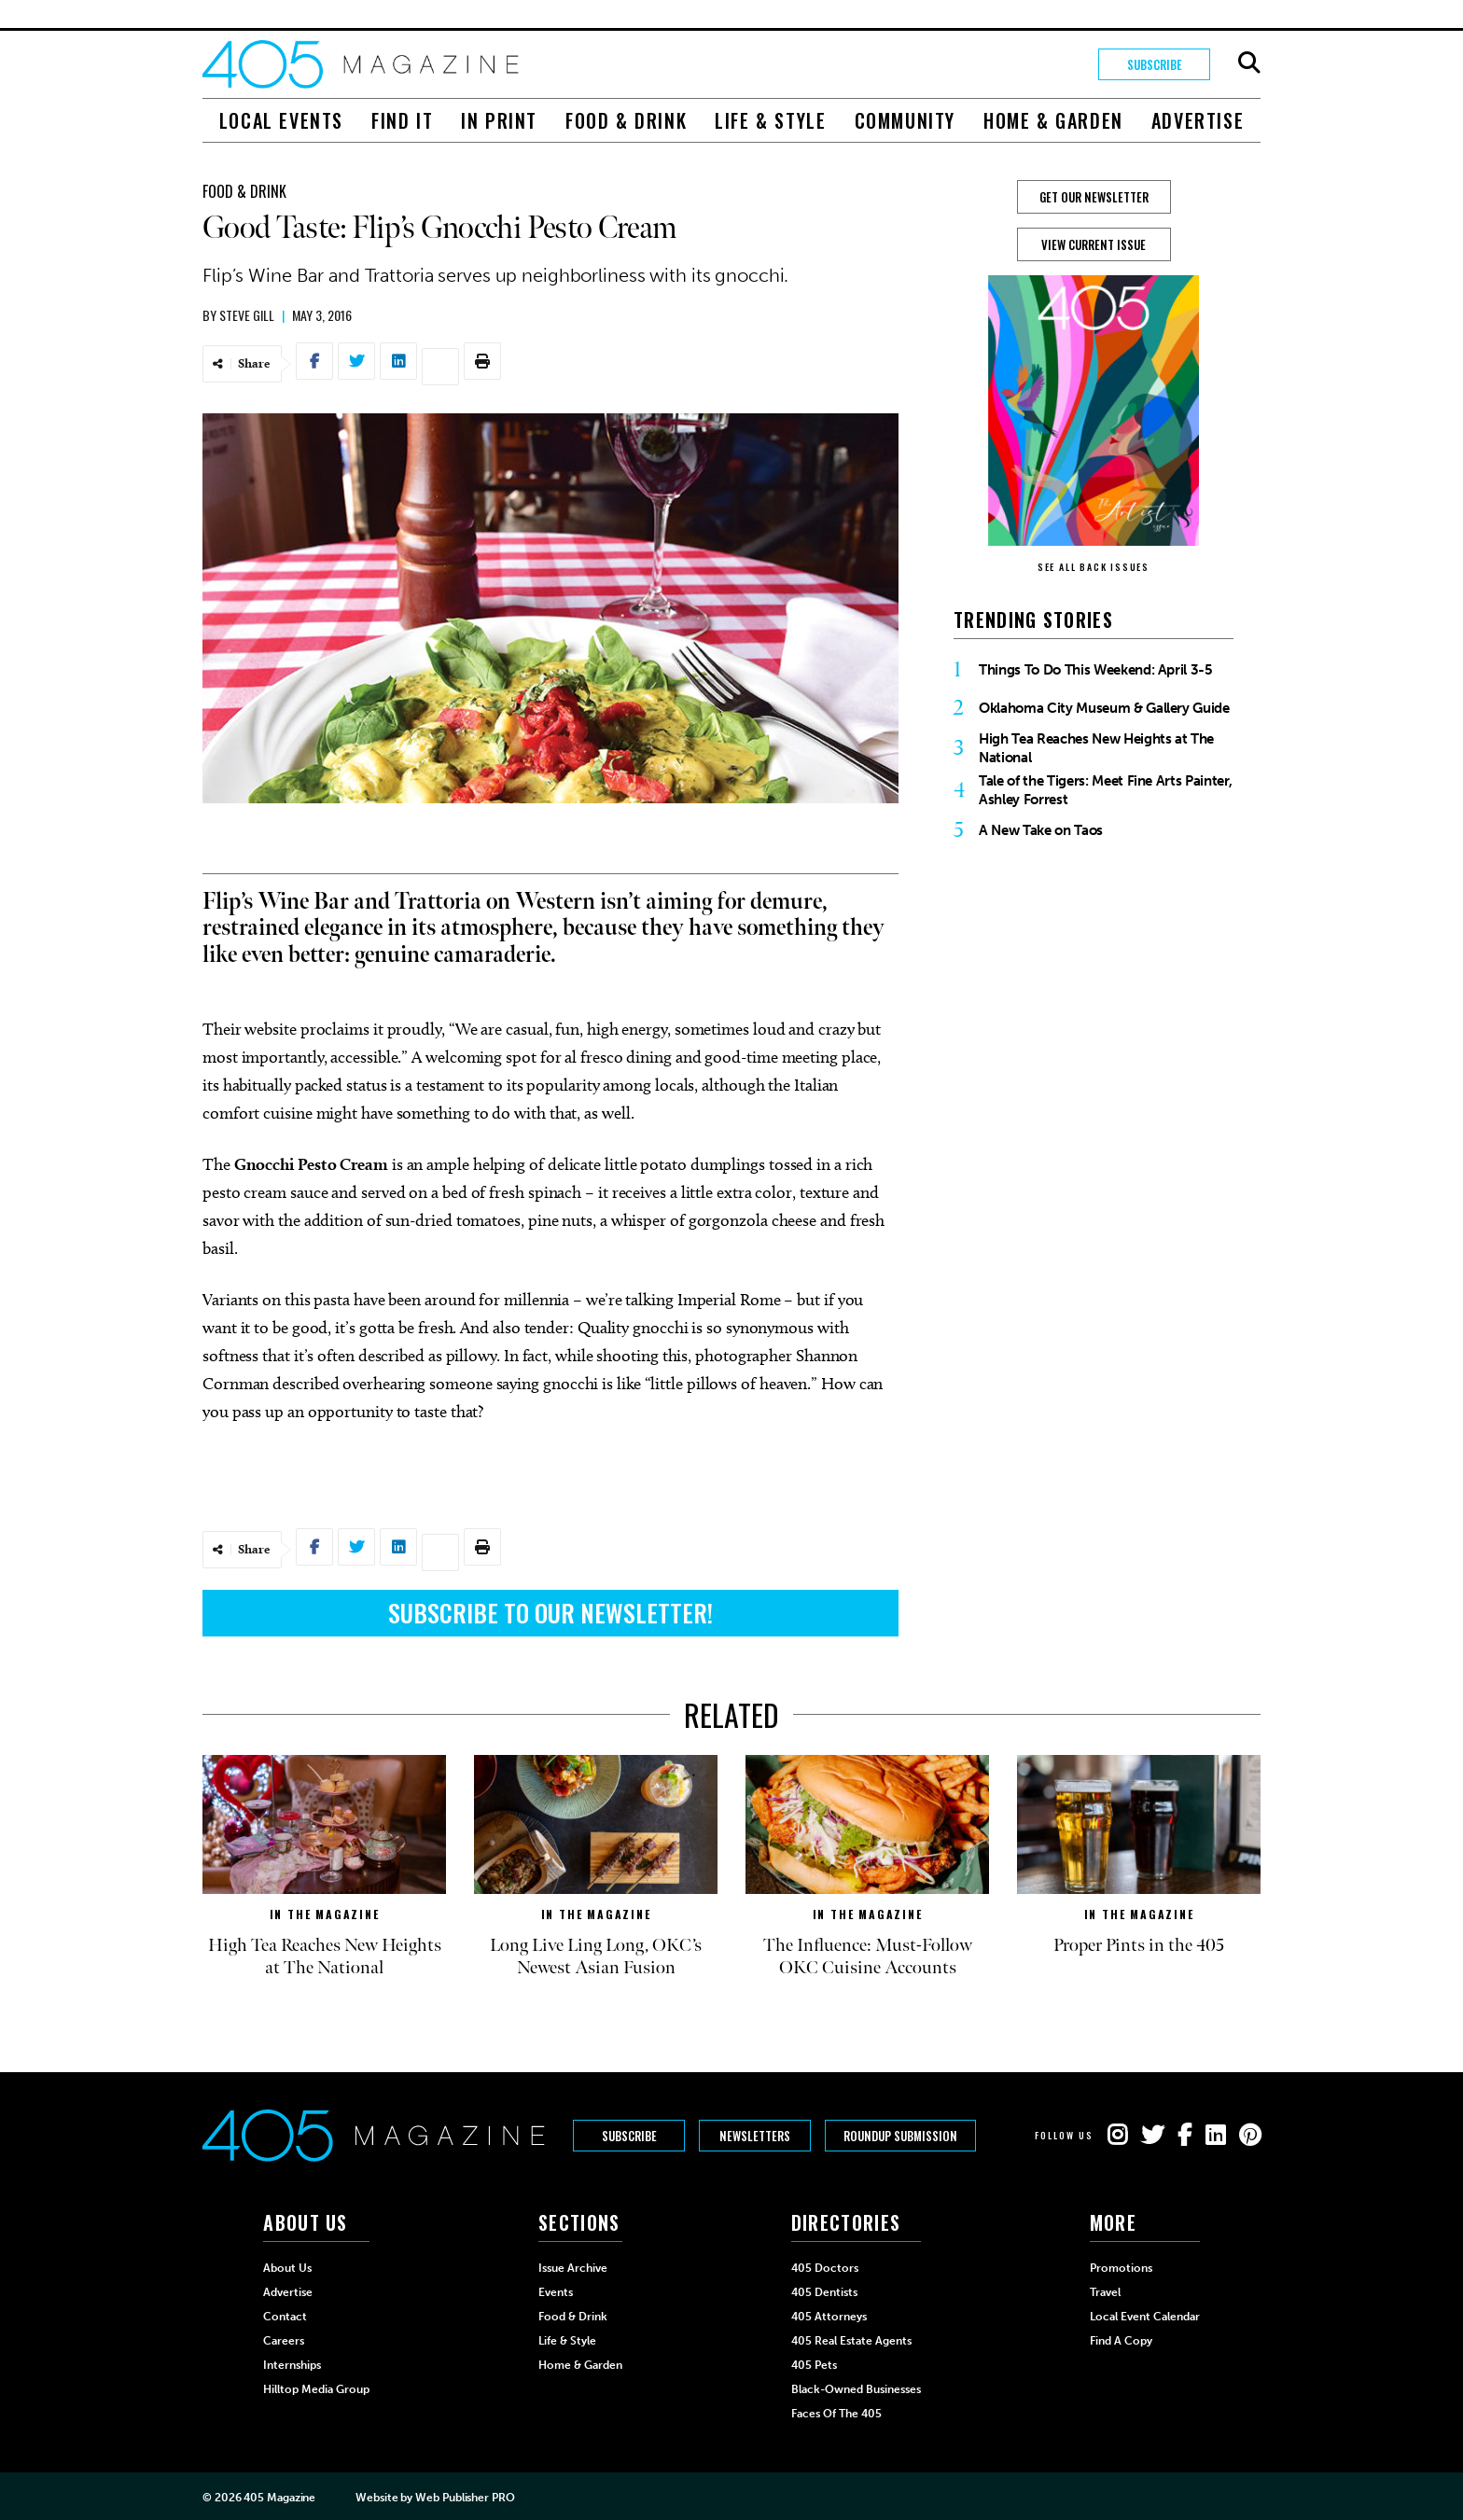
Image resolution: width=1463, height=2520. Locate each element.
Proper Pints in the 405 (1138, 1945)
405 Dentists (824, 2292)
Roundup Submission (900, 2135)
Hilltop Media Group (316, 2389)
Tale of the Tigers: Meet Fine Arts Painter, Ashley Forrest (1105, 790)
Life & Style (770, 120)
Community (905, 120)
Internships (292, 2365)
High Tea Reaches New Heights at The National (1096, 748)
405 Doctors (824, 2268)
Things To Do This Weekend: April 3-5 (1096, 669)
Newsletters (754, 2135)
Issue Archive (572, 2268)
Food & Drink (626, 120)
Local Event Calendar (1145, 2316)
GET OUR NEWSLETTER (1094, 197)
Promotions (1121, 2268)
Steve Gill (246, 315)
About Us (287, 2268)
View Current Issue (1093, 244)
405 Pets (814, 2365)
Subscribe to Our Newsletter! (550, 1612)
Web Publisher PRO (464, 2497)
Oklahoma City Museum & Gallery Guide (1104, 708)
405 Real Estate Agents (851, 2340)
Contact (285, 2316)
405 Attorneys (829, 2316)
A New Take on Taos (1041, 830)
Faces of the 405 (836, 2413)
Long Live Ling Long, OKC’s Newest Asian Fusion (596, 1956)
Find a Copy (1121, 2340)
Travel (1105, 2292)
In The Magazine (325, 1914)
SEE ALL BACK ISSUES (1094, 567)
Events (555, 2292)
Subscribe (1154, 64)
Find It (402, 120)
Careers (283, 2340)
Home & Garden (1053, 120)
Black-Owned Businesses (856, 2389)
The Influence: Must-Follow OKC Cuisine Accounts (867, 1956)
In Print (499, 120)
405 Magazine (279, 2497)
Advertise (1197, 120)
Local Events (281, 120)
